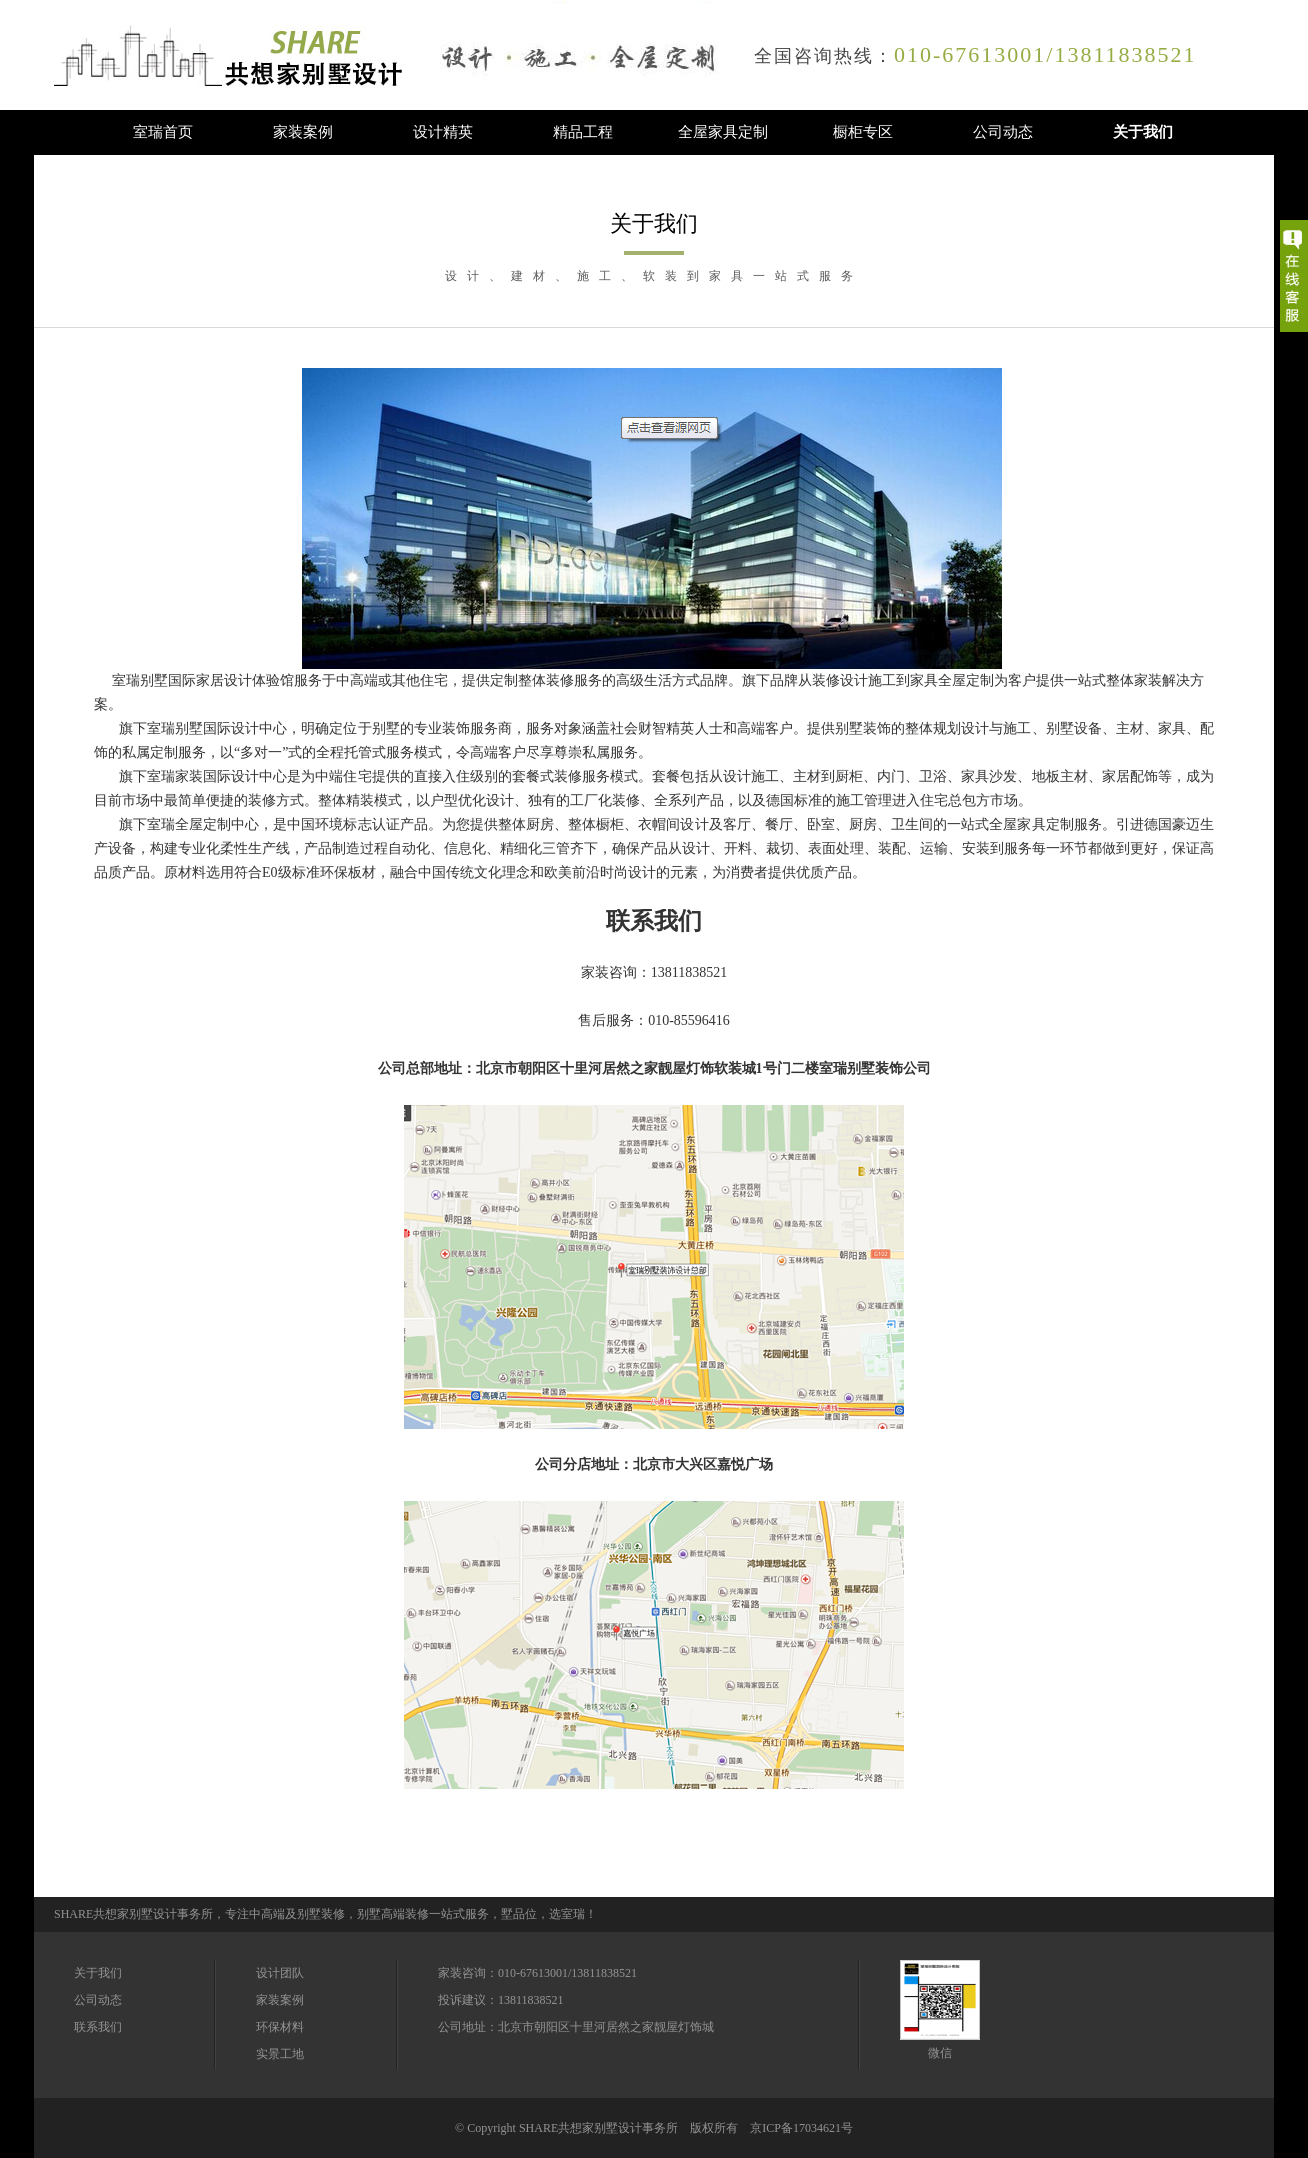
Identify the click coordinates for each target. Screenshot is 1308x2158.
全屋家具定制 (723, 132)
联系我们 (98, 2027)
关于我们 (1143, 132)
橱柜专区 (863, 132)
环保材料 (280, 2027)
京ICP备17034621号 (801, 2128)
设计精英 (443, 132)
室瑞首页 (163, 132)
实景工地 (280, 2054)
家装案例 (303, 132)
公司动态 (1003, 132)
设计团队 (280, 1973)
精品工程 (583, 132)
